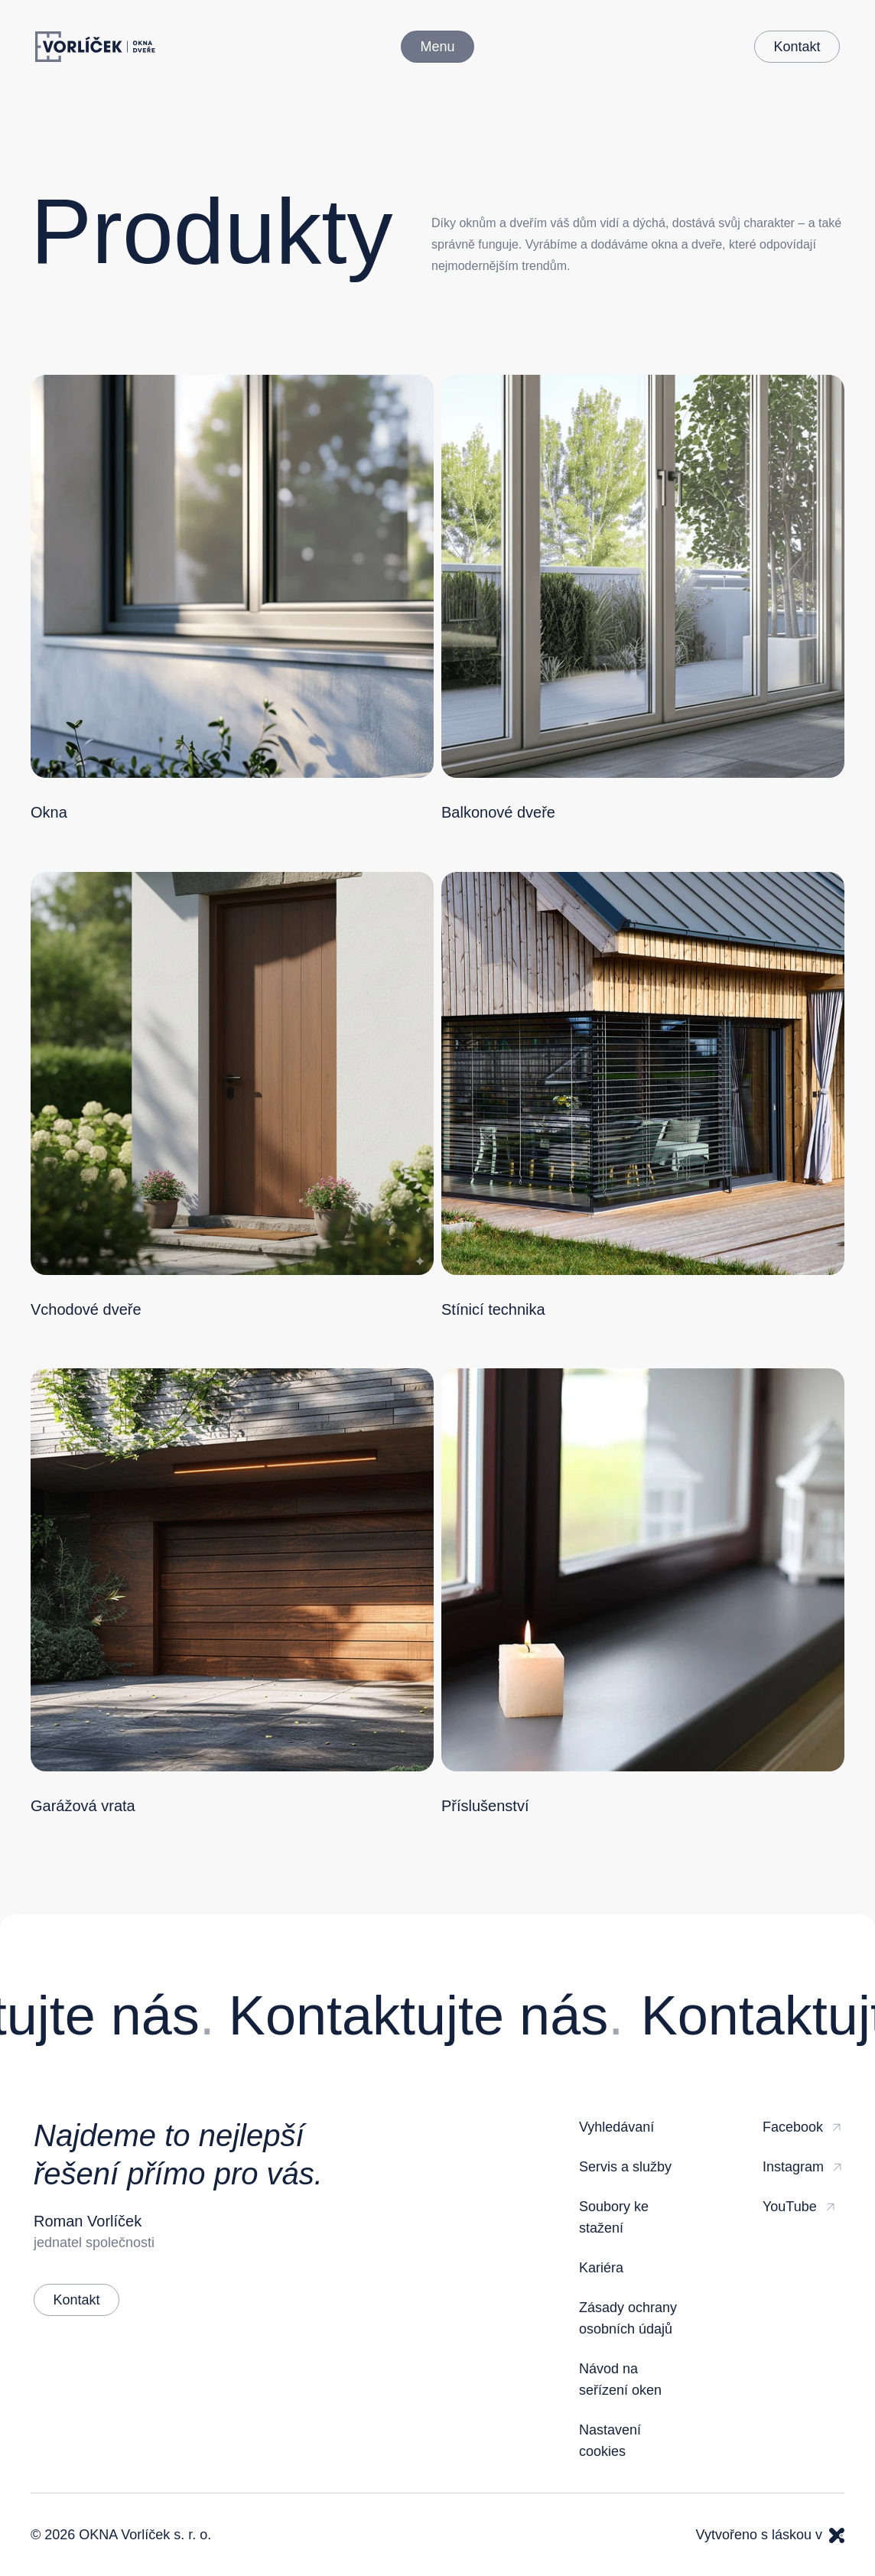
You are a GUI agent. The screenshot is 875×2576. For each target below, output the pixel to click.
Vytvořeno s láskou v (770, 2535)
